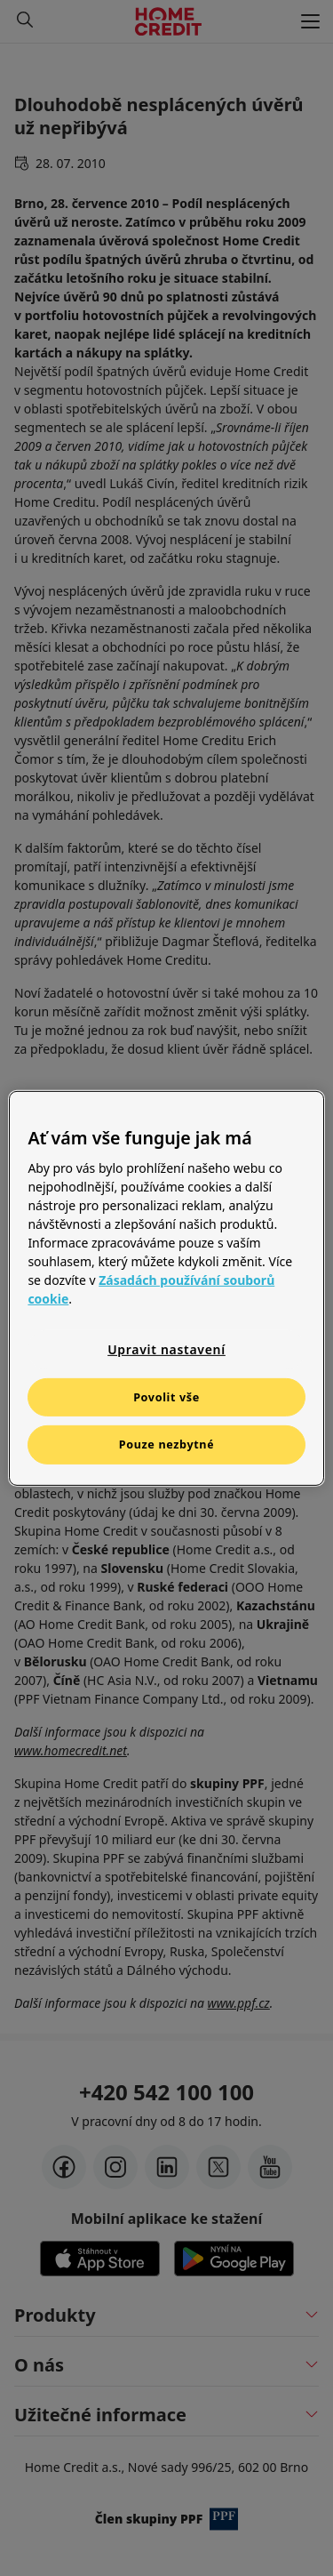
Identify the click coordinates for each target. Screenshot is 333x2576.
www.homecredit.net (70, 1750)
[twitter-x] (218, 2167)
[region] (166, 1287)
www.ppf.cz (239, 2002)
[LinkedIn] (167, 2167)
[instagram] (115, 2167)
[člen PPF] (224, 2519)
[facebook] (64, 2167)
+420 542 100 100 (166, 2092)
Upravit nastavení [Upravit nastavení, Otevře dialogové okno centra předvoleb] (166, 1349)
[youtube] (270, 2167)
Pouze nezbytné (167, 1444)
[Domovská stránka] (168, 21)
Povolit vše (166, 1396)
